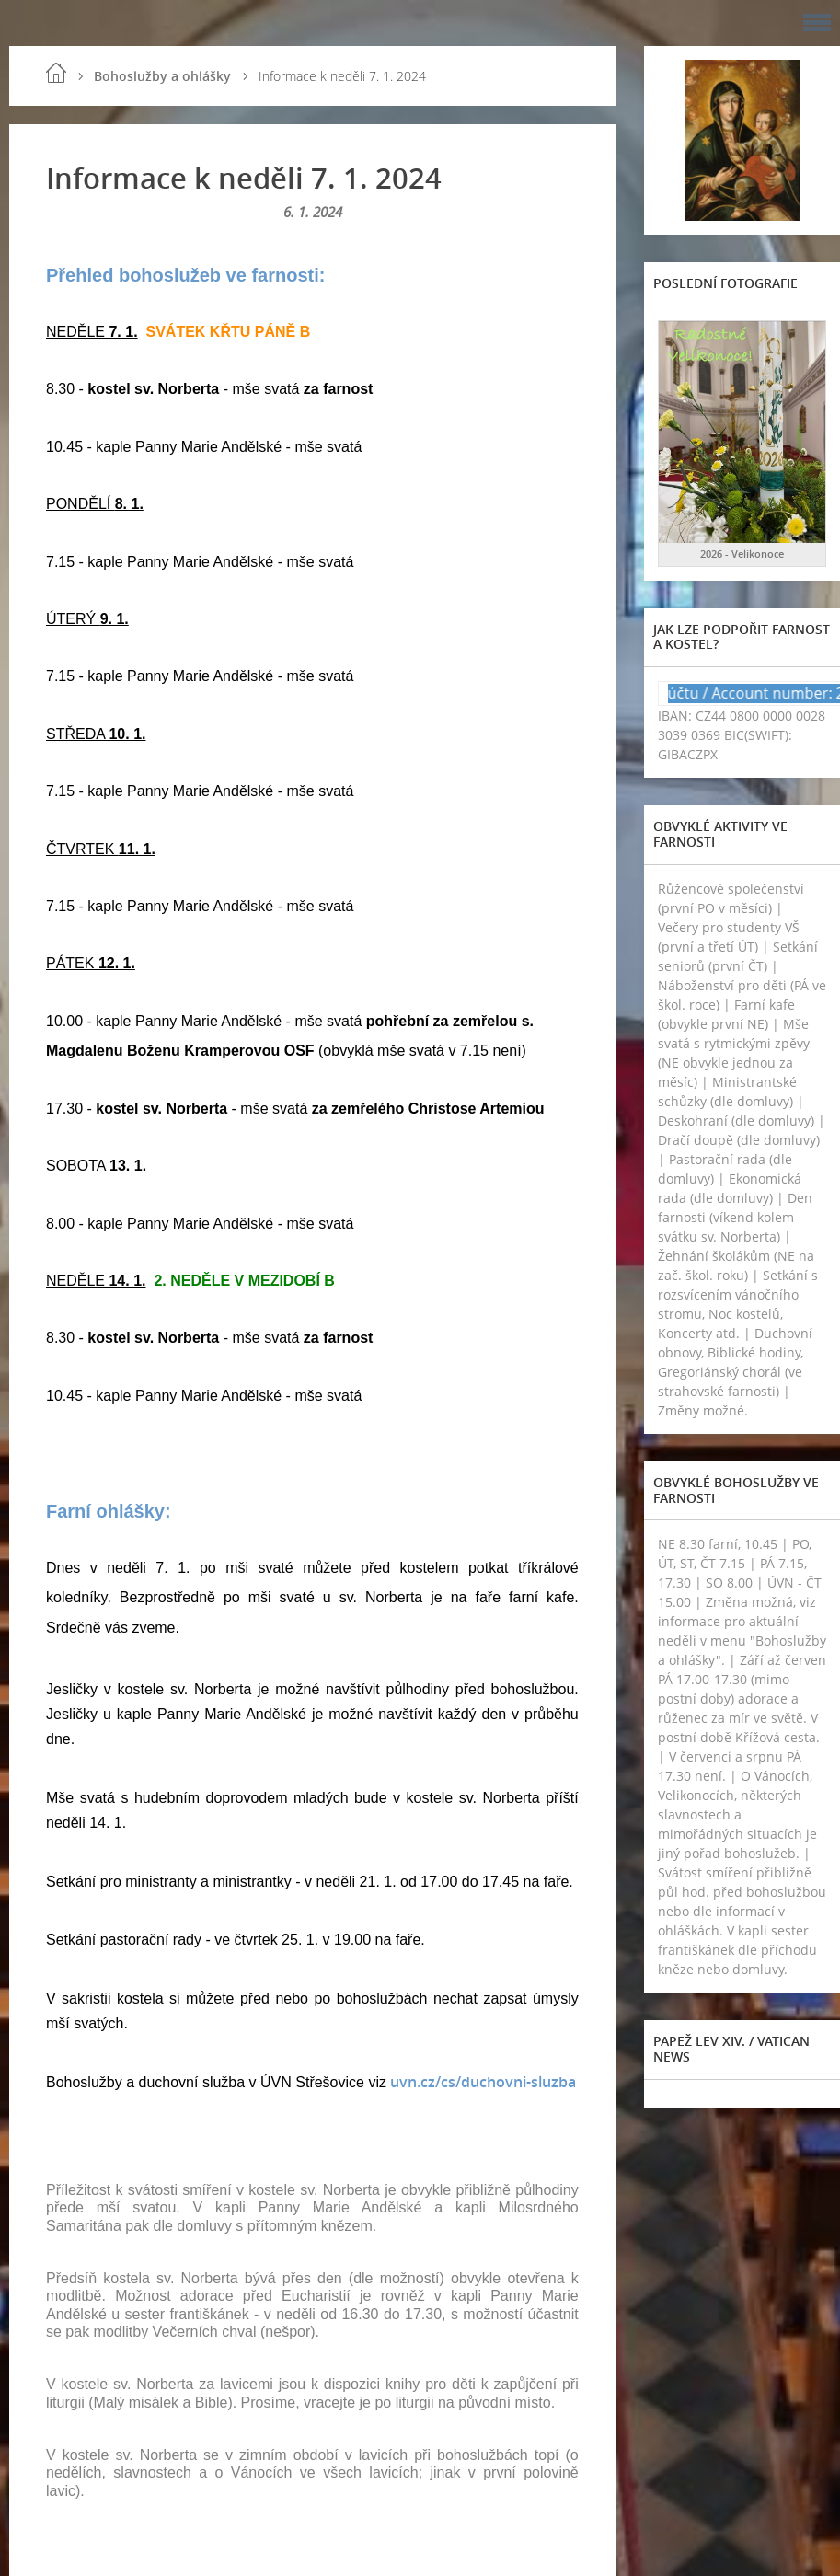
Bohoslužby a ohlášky (162, 76)
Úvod (56, 73)
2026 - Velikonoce (742, 553)
